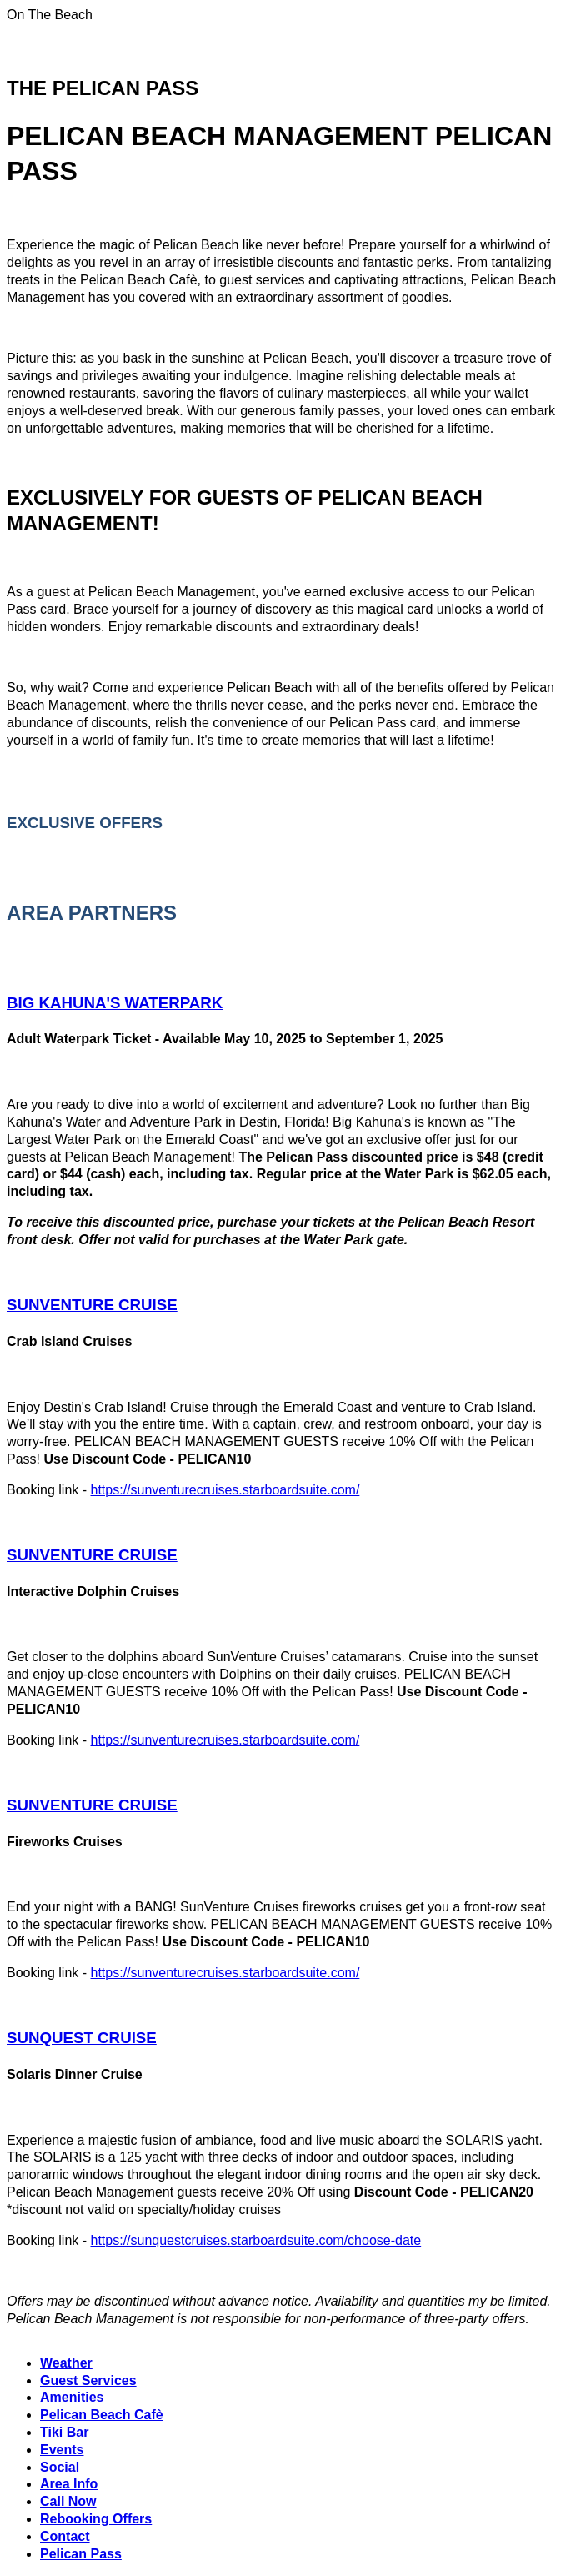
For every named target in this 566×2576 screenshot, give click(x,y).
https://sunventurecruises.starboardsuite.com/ (225, 1490)
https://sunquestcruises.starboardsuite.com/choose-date (256, 2240)
